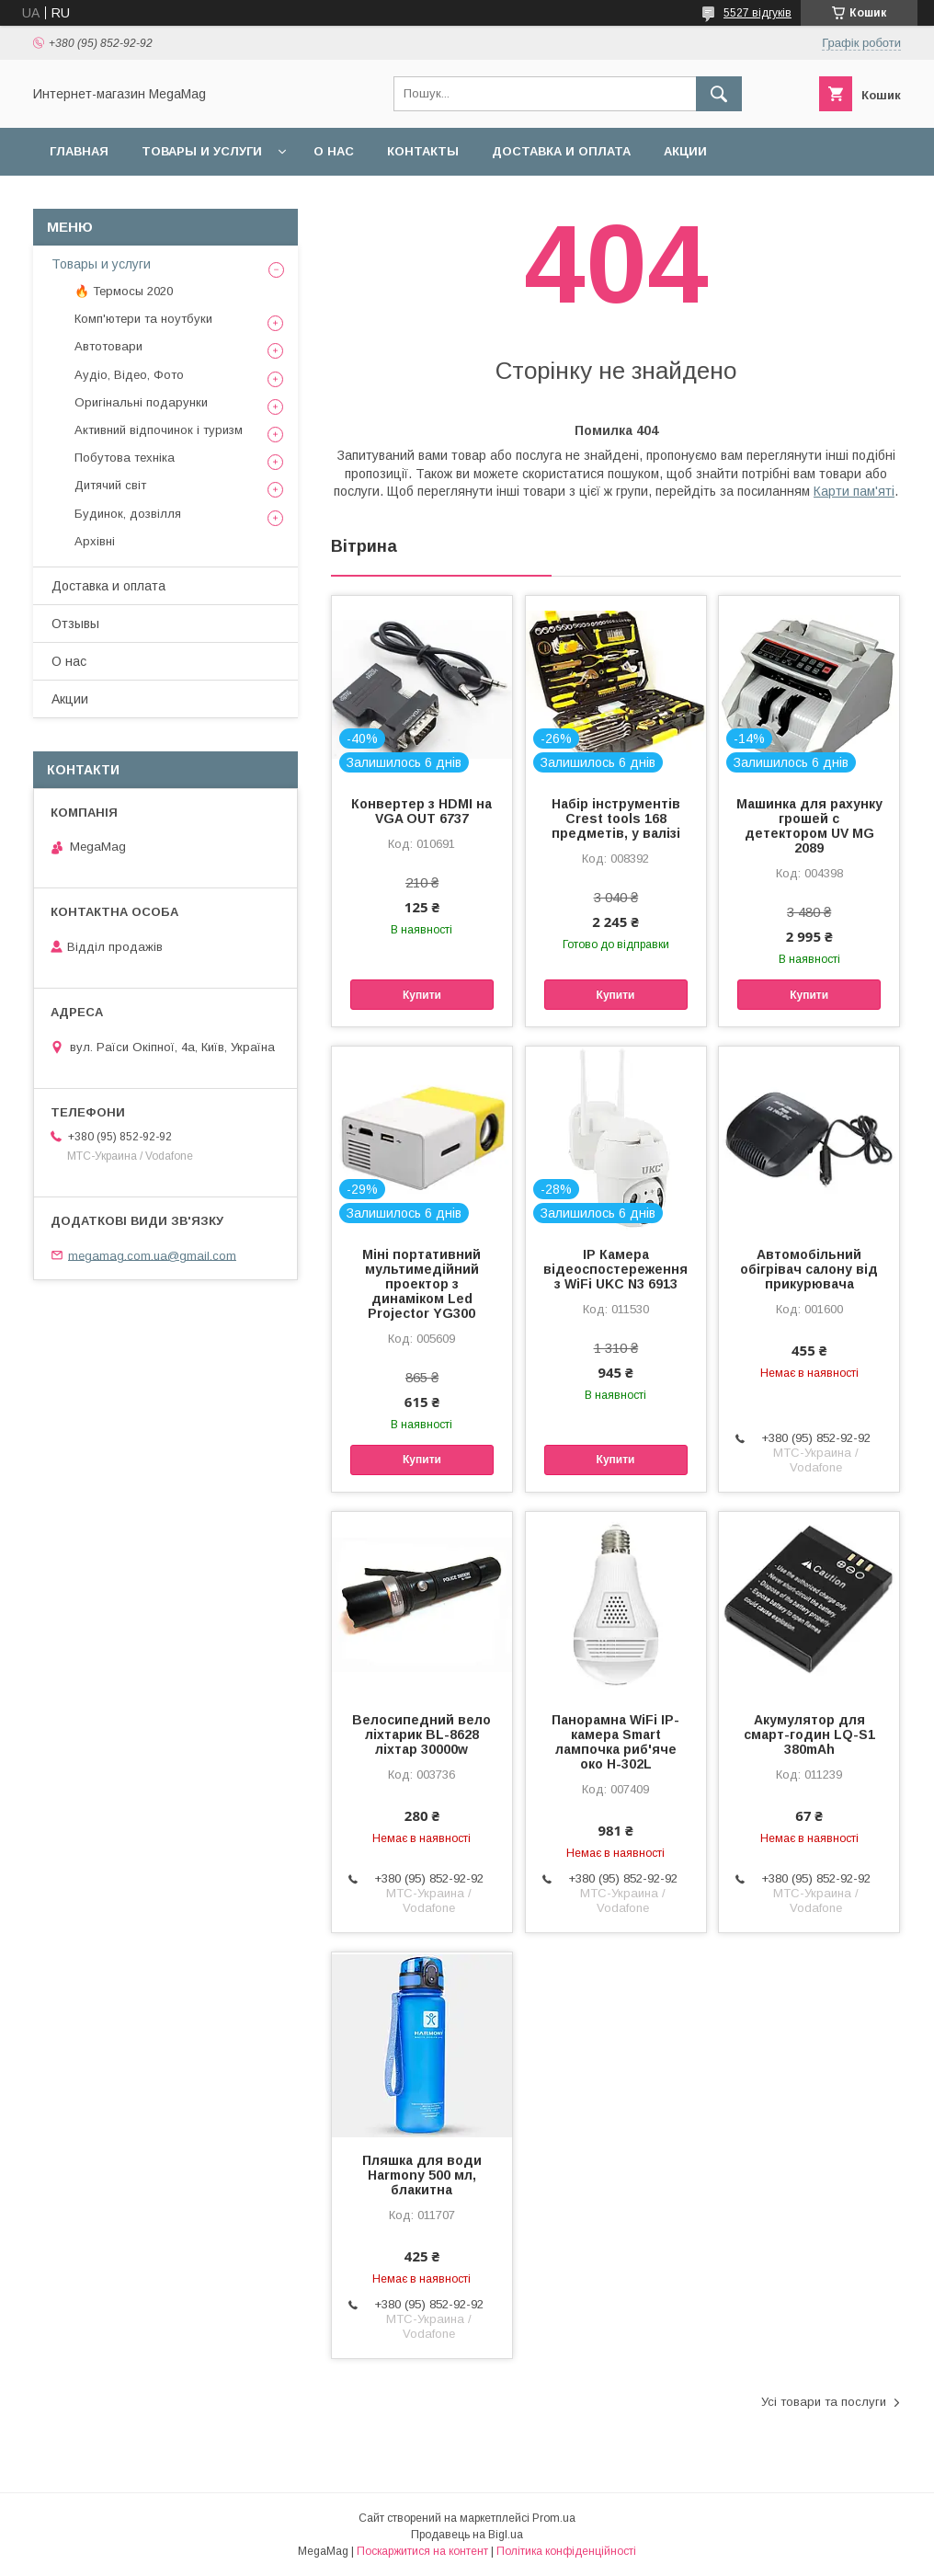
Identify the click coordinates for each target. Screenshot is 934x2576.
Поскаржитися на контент (422, 2551)
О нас (333, 151)
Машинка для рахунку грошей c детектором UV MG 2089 (809, 825)
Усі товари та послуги (823, 2402)
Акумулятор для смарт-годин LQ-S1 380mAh (809, 1734)
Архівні (94, 541)
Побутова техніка (124, 457)
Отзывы (75, 623)
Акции (685, 151)
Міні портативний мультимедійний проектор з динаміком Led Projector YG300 (421, 1284)
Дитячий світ (110, 485)
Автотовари (108, 346)
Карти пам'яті (854, 491)
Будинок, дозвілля (127, 514)
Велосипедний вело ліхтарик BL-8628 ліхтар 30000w (421, 1734)
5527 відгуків (757, 12)
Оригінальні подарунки (141, 402)
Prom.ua (553, 2518)
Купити (422, 995)
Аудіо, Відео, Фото (129, 375)
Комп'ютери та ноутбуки (143, 319)
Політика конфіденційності (566, 2551)
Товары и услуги (202, 151)
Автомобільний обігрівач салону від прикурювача (809, 1269)
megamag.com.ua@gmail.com (152, 1255)
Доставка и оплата (561, 151)
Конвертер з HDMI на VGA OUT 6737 (421, 811)
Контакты (423, 151)
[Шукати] (719, 93)
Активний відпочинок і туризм (158, 430)
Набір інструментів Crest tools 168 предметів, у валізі (616, 818)
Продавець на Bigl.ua (467, 2534)
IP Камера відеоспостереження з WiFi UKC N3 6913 (615, 1269)
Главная (79, 151)
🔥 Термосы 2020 (123, 291)
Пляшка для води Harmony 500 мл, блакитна (422, 2175)
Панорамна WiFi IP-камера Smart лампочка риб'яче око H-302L (615, 1741)
